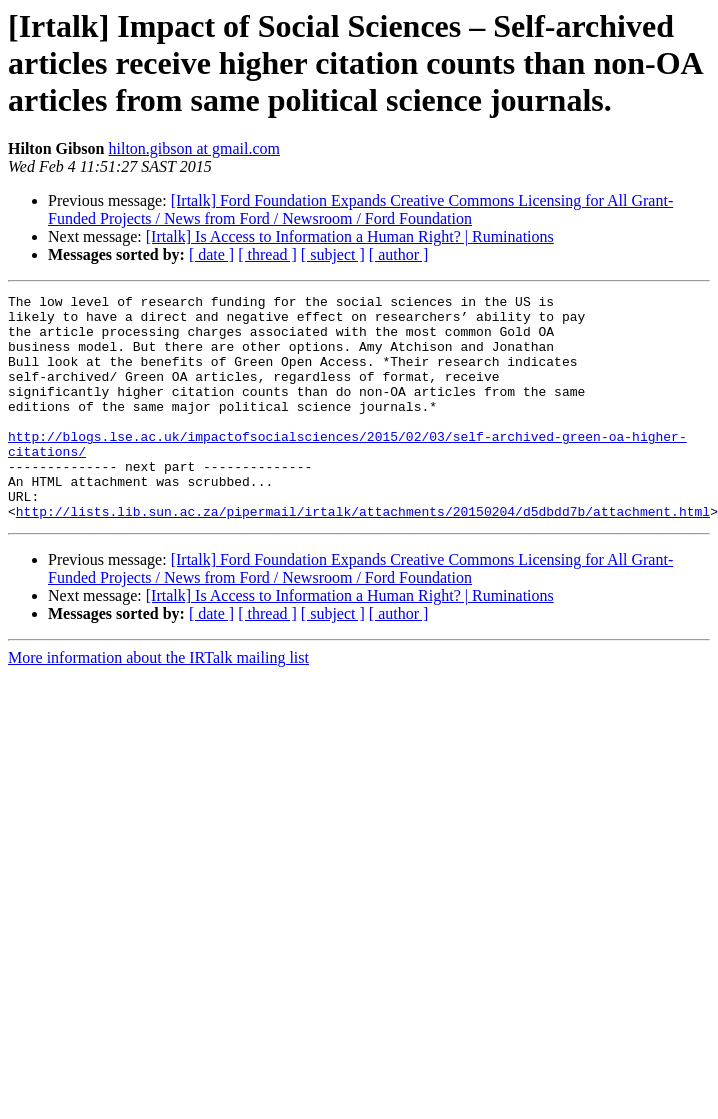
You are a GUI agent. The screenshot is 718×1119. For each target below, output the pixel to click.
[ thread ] (267, 254)
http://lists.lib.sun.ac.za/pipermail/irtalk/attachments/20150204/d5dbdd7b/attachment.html (363, 556)
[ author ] (399, 254)
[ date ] (211, 254)
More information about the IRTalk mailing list (158, 702)
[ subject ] (333, 254)
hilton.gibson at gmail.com (194, 148)
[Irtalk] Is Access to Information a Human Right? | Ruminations (350, 236)
